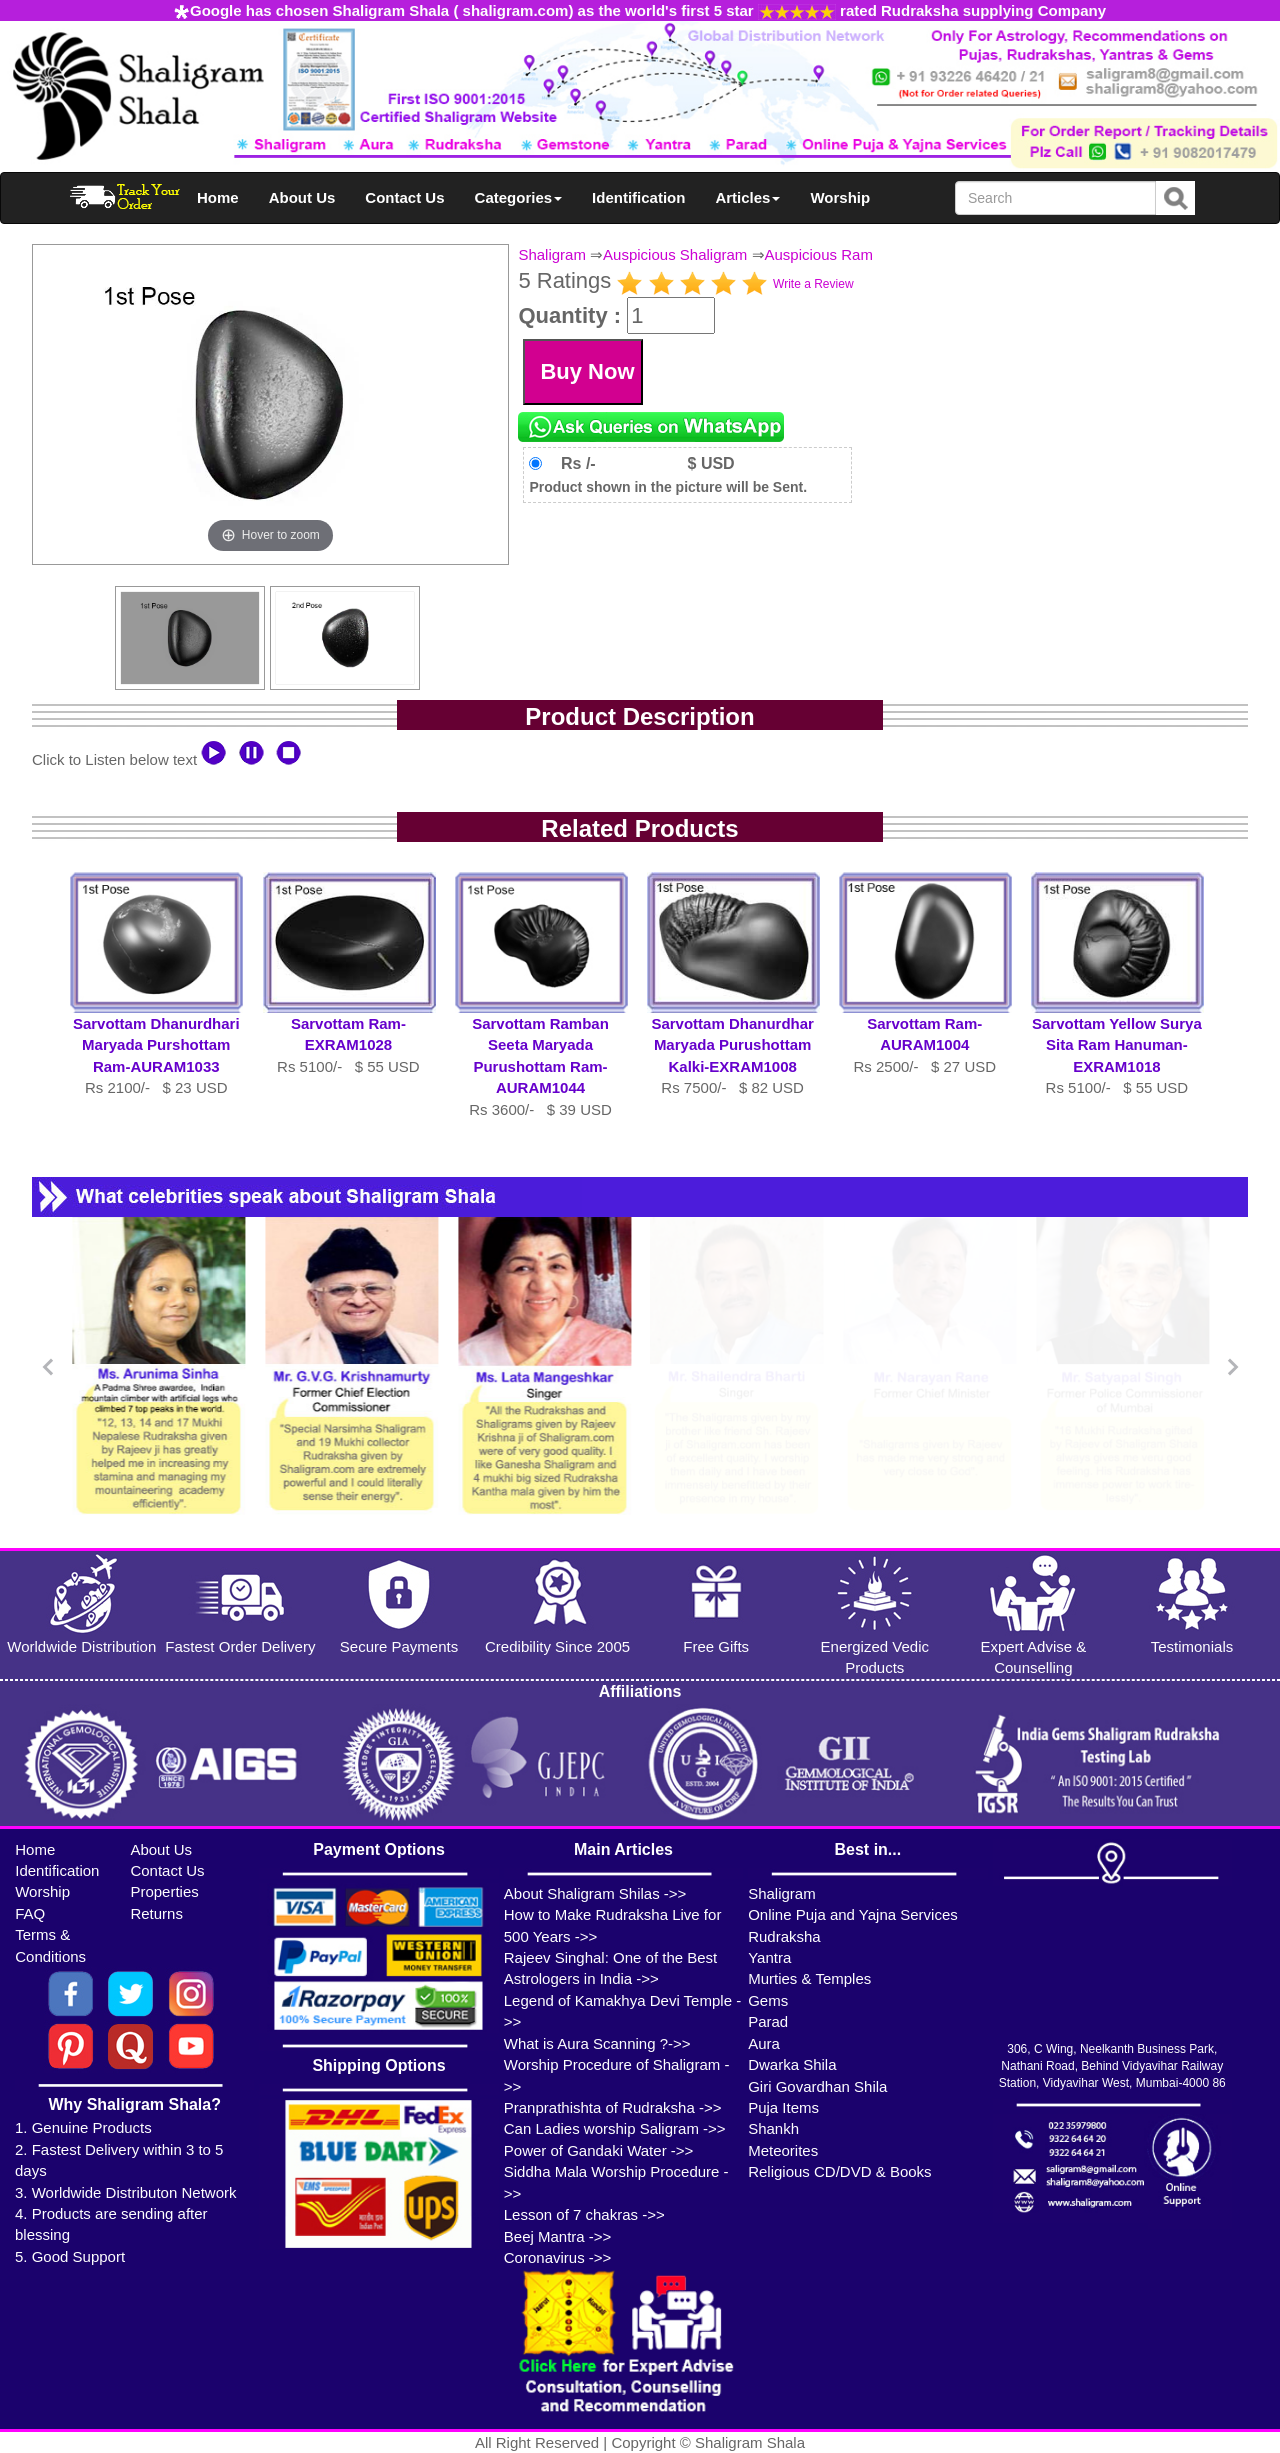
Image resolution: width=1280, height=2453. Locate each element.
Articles (747, 197)
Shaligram (552, 254)
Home (218, 197)
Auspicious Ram (819, 254)
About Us (302, 197)
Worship (840, 197)
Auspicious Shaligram (675, 254)
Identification (638, 197)
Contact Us (404, 197)
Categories (519, 197)
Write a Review (813, 284)
